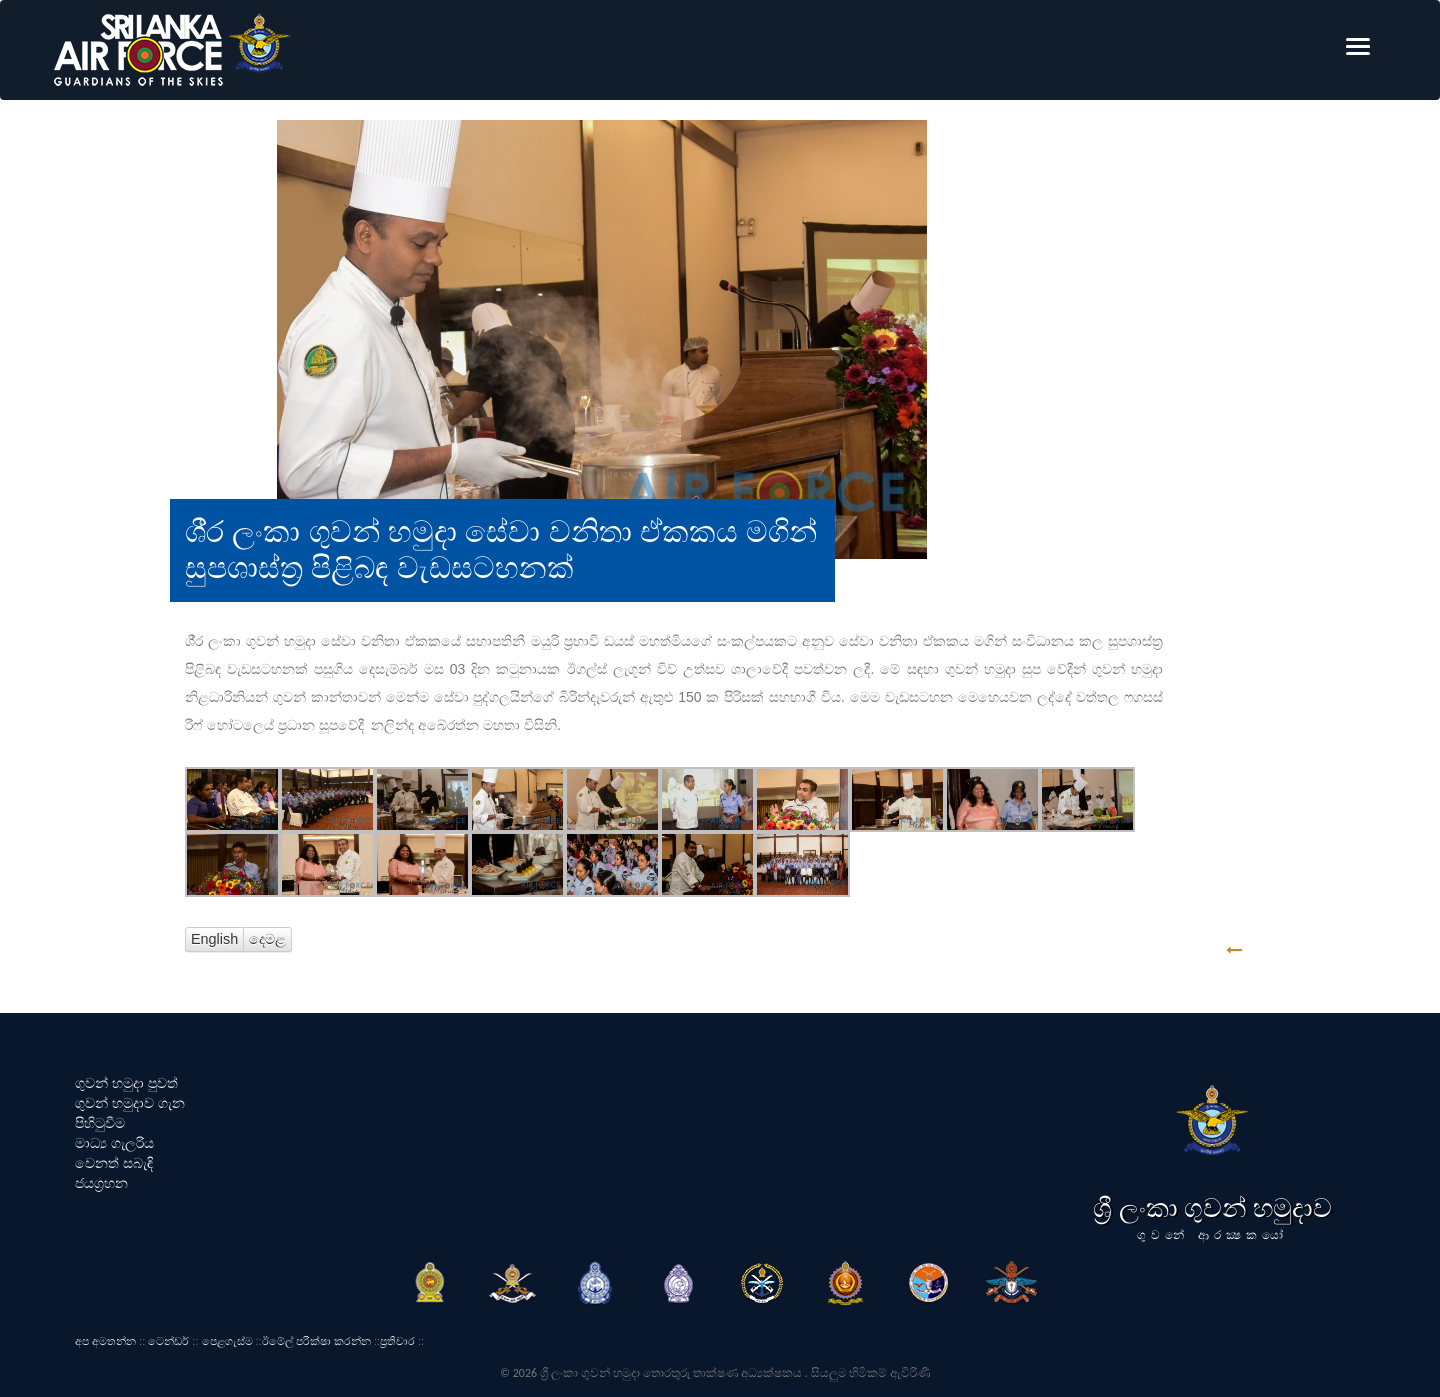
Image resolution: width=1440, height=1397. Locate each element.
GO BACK (1296, 950)
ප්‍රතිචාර (397, 1341)
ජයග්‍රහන (101, 1183)
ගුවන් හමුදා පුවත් (126, 1083)
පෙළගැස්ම (227, 1341)
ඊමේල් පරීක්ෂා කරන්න (316, 1341)
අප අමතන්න (105, 1341)
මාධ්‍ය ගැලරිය (114, 1143)
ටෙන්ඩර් (168, 1341)
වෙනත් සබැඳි (114, 1163)
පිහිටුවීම (100, 1123)
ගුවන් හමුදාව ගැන (130, 1103)
